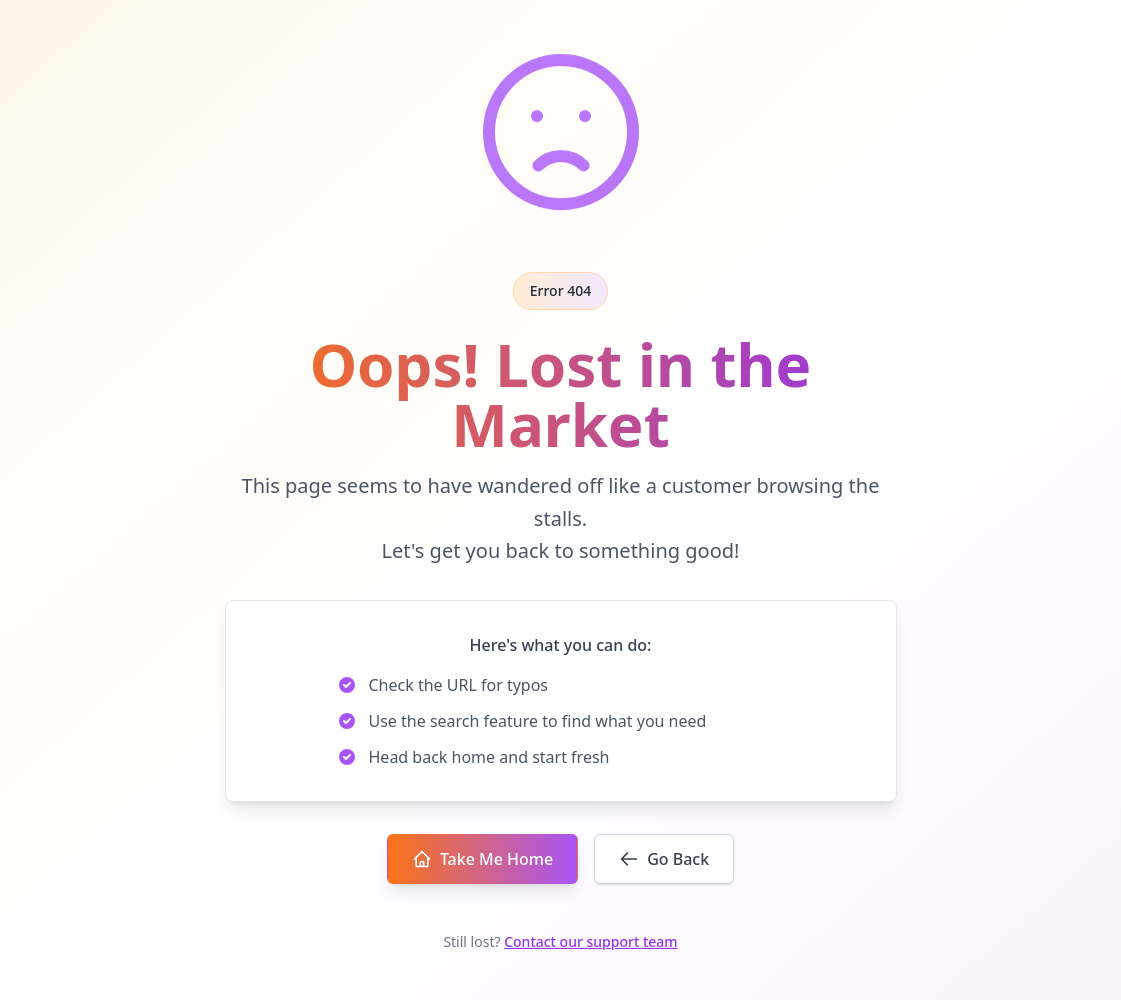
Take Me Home (482, 859)
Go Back (664, 859)
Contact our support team (590, 941)
